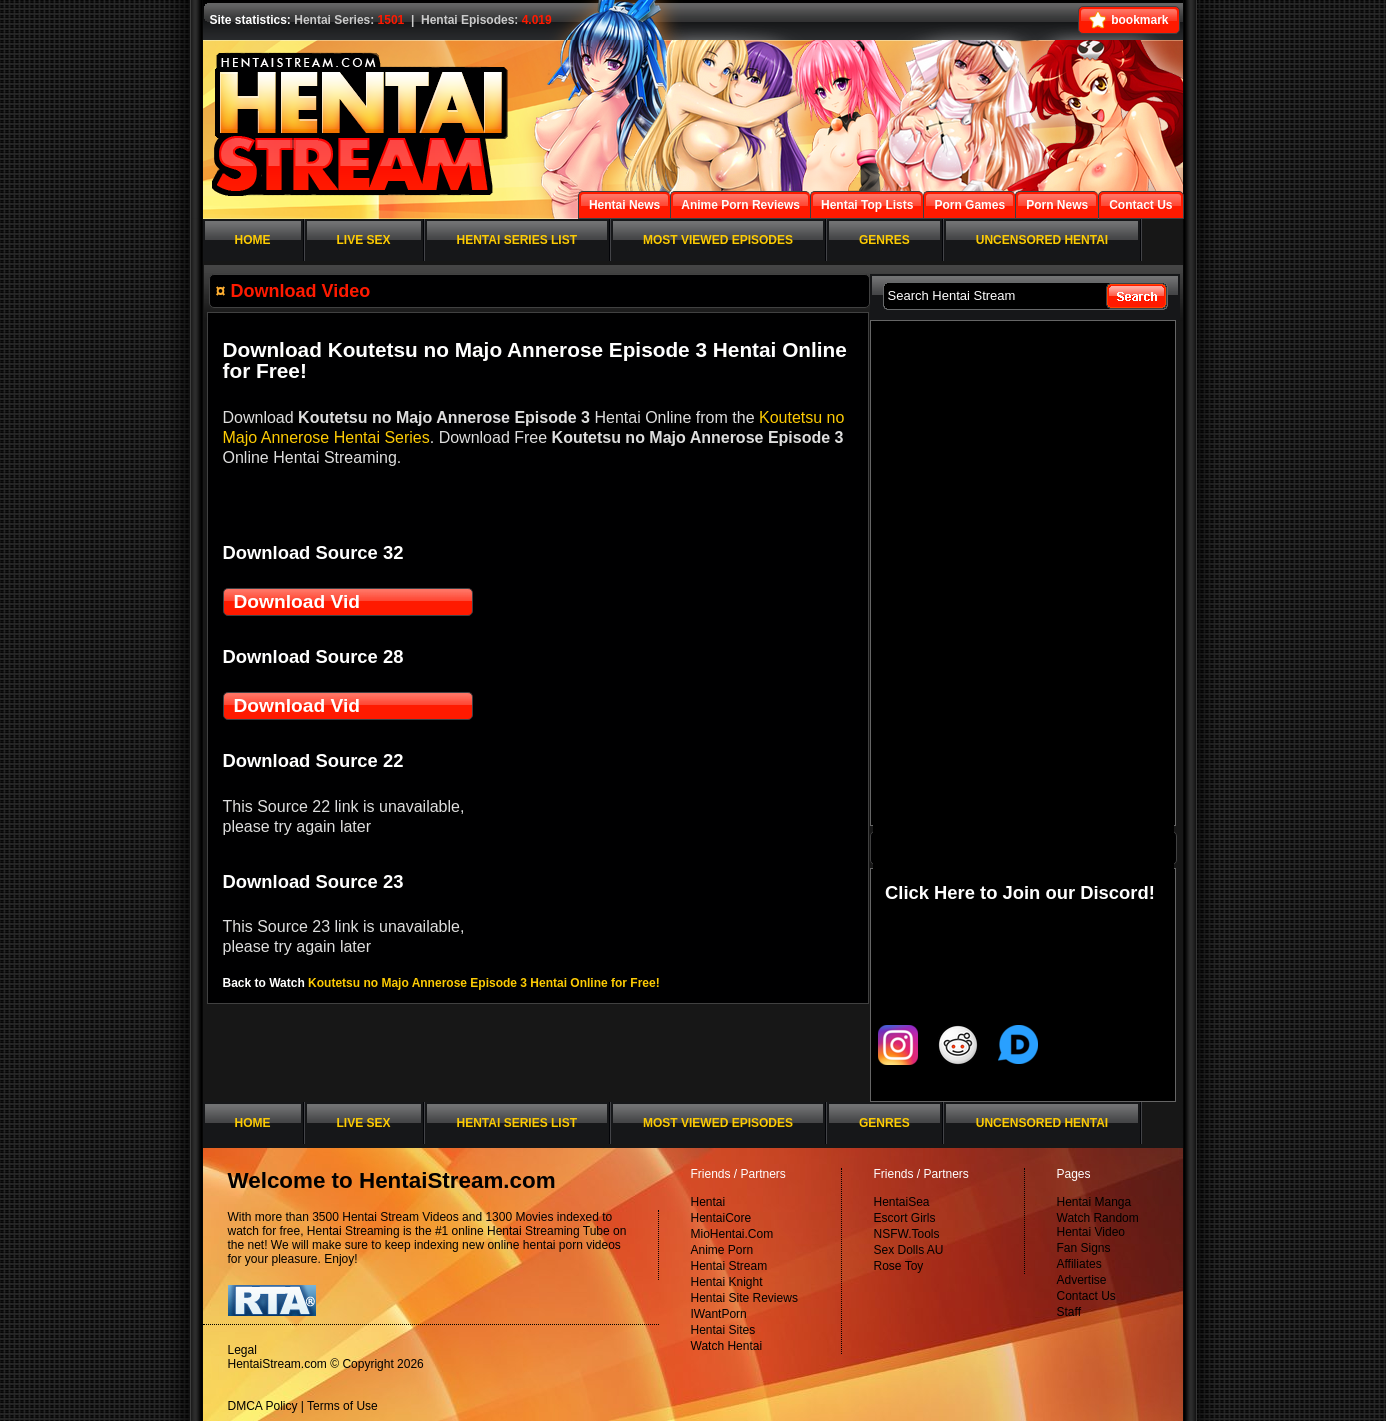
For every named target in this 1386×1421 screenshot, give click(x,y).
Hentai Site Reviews (744, 1298)
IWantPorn (719, 1314)
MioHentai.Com (732, 1234)
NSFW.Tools (907, 1234)
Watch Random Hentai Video (1098, 1225)
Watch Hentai (727, 1346)
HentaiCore (721, 1218)
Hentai (708, 1202)
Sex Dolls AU (909, 1250)
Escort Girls (905, 1218)
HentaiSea (902, 1202)
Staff (1069, 1312)
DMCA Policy (263, 1406)
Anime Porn (722, 1250)
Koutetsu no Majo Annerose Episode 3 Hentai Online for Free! (484, 983)
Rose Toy (899, 1266)
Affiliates (1079, 1264)
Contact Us (1086, 1296)
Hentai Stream (729, 1266)
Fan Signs (1084, 1248)
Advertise (1082, 1280)
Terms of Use (342, 1406)
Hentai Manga (1094, 1202)
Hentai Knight (727, 1282)
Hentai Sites (723, 1330)
